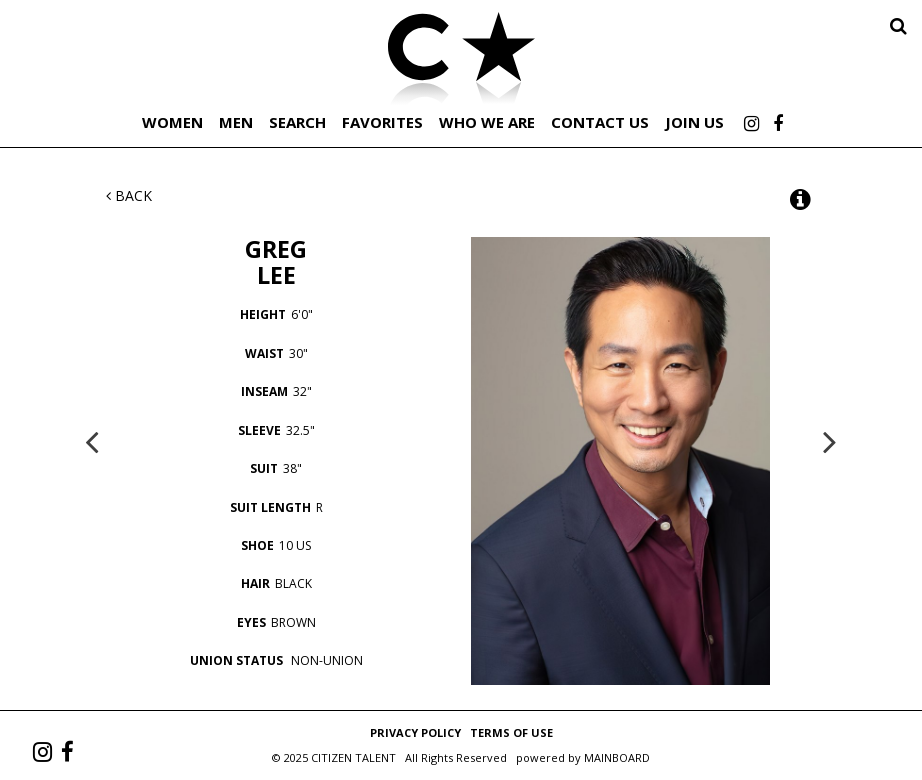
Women (172, 122)
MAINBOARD (617, 757)
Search (297, 122)
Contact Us (600, 122)
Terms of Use (511, 732)
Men (236, 122)
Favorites (382, 122)
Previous (92, 441)
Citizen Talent (461, 62)
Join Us (694, 122)
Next (830, 441)
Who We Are (487, 122)
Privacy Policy (415, 732)
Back (129, 195)
